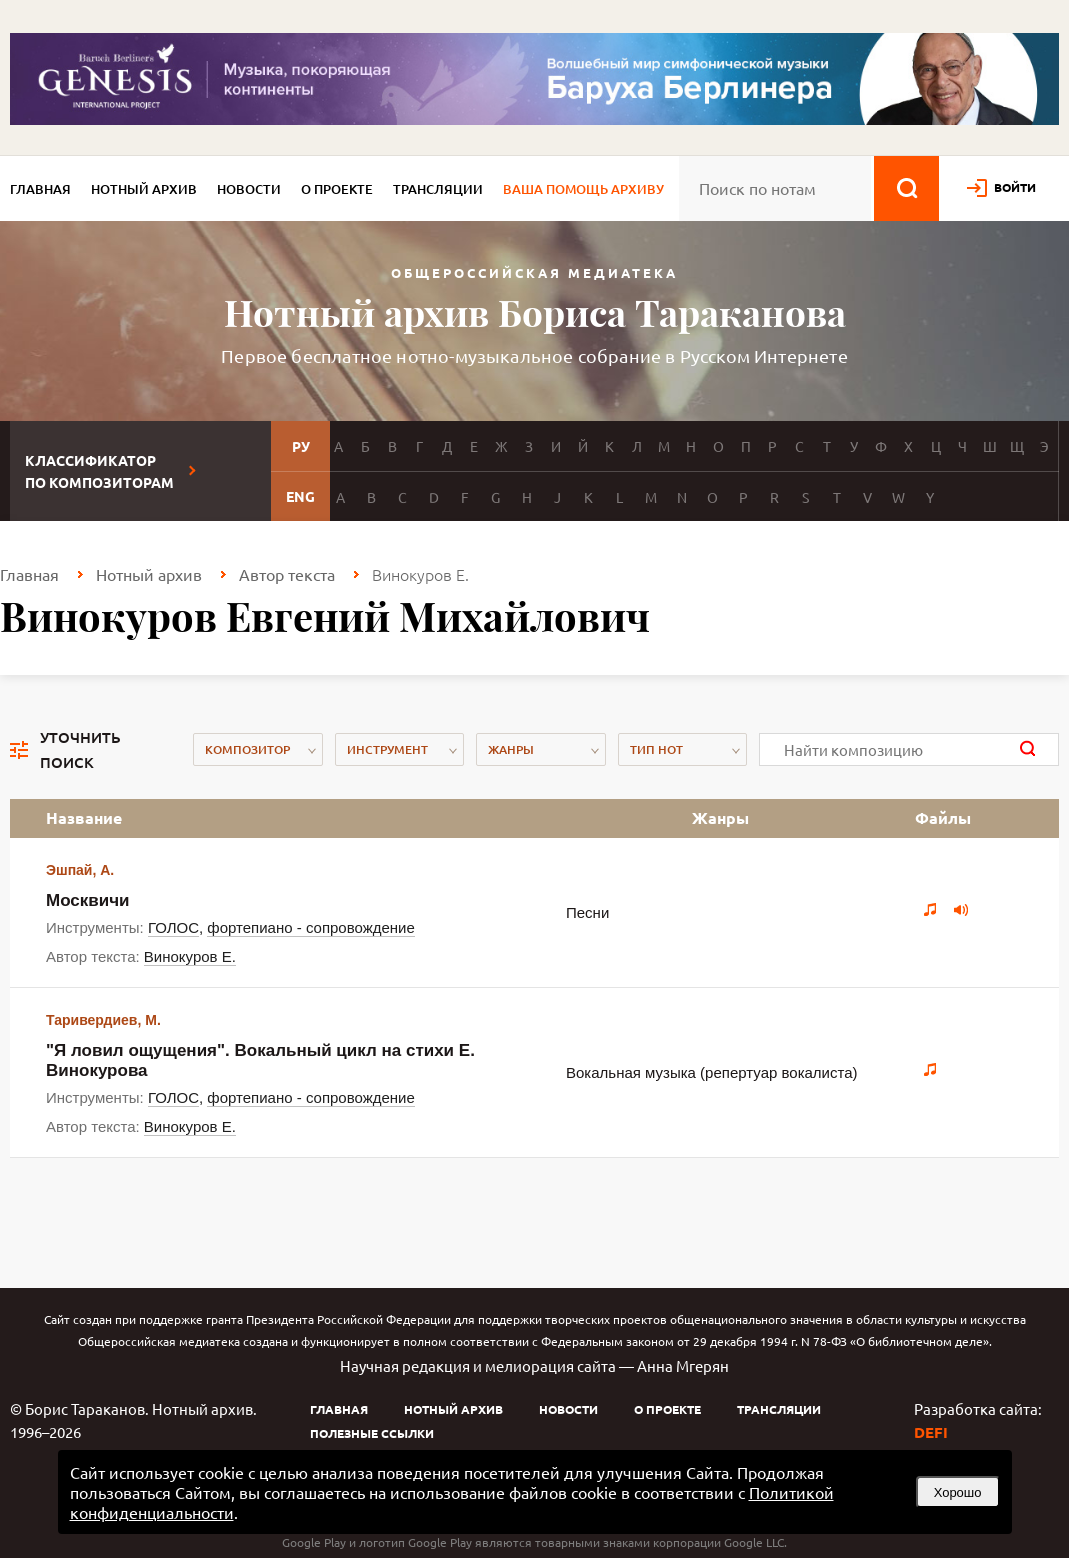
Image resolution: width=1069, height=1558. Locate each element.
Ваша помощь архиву (583, 189)
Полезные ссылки (372, 1433)
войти (1015, 187)
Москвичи (88, 900)
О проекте (337, 189)
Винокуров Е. (190, 956)
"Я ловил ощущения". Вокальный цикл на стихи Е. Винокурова (260, 1060)
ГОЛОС (173, 927)
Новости (249, 189)
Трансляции (438, 189)
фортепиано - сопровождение (310, 927)
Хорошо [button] (958, 1492)
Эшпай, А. (80, 870)
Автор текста (287, 574)
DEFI (931, 1432)
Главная (40, 189)
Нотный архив (144, 189)
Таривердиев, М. (103, 1020)
